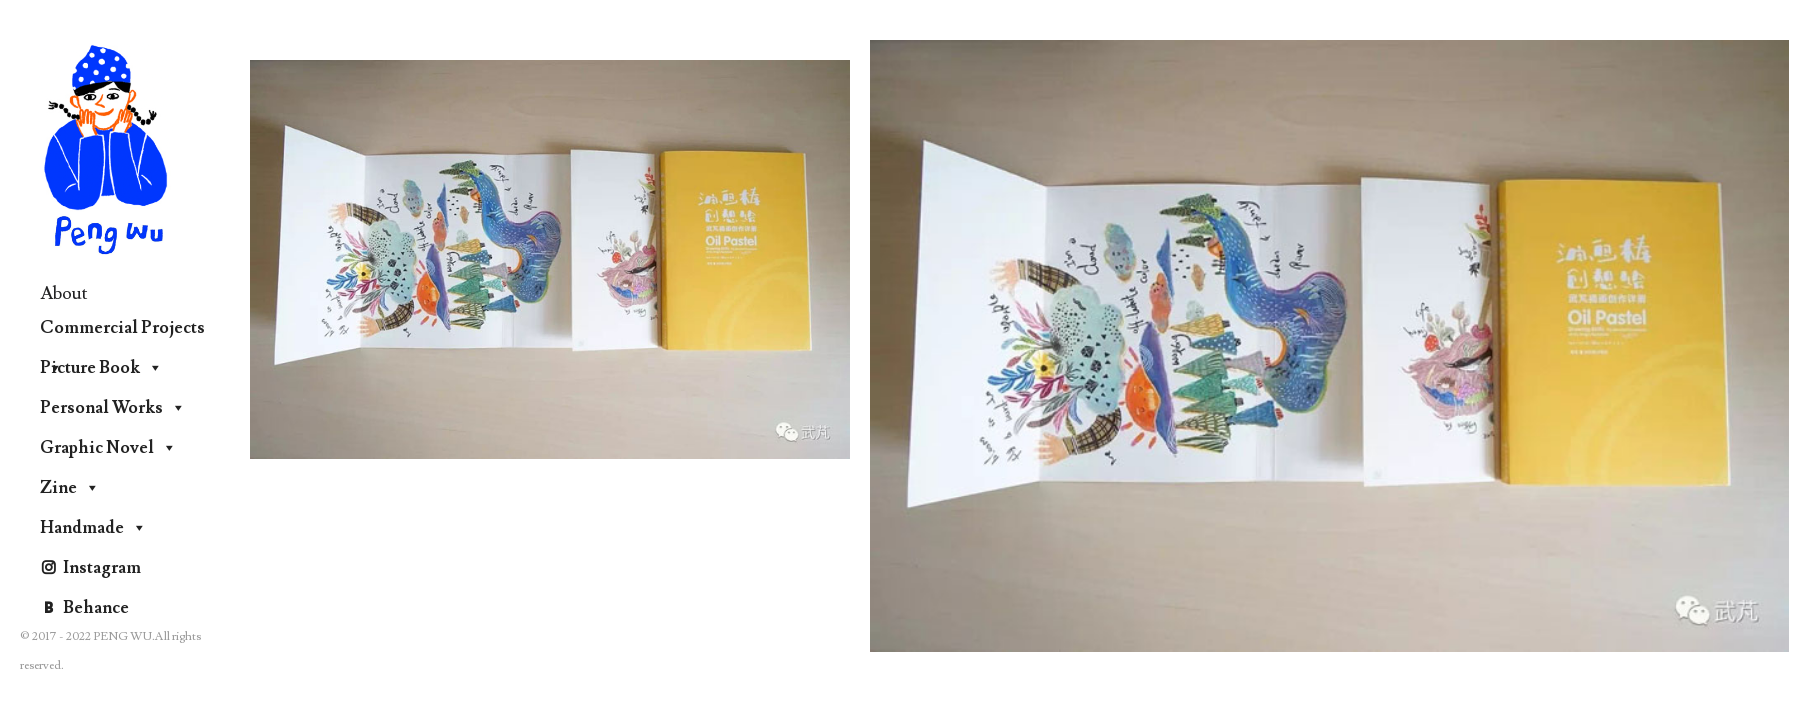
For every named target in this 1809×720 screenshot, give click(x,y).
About (64, 293)
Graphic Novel (108, 448)
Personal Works (113, 408)
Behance (96, 608)
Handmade (93, 528)
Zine (70, 488)
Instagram (102, 568)
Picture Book (101, 368)
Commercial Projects (122, 332)
